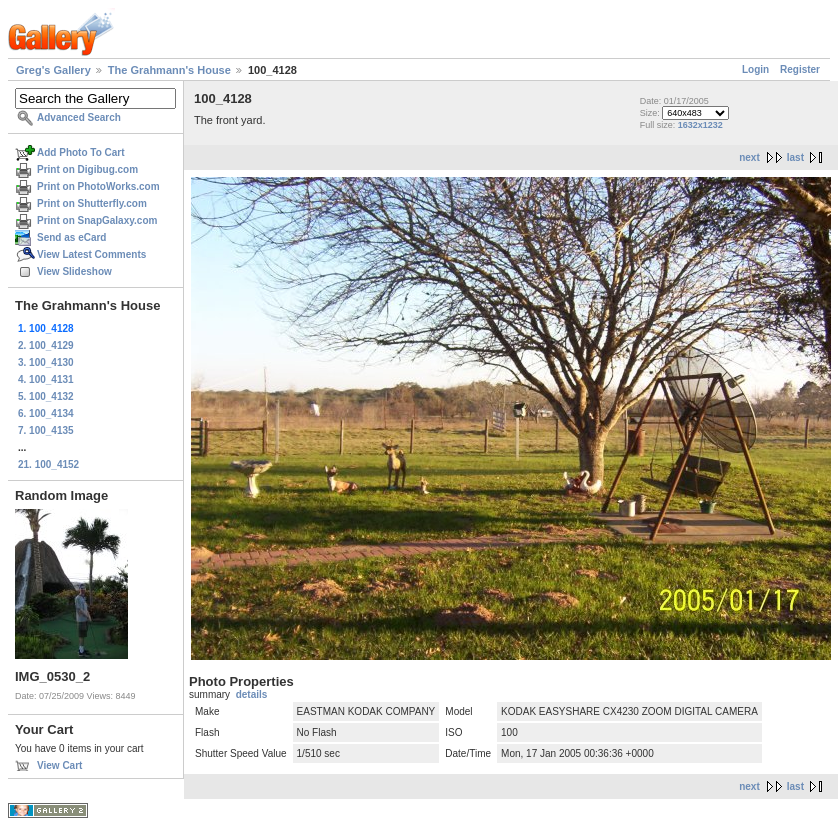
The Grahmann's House (169, 70)
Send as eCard (71, 237)
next (749, 157)
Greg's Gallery (53, 70)
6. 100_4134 (46, 413)
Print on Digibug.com (87, 169)
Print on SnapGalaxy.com (97, 220)
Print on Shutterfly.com (92, 203)
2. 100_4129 (46, 345)
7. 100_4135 (46, 430)
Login (755, 69)
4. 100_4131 (46, 379)
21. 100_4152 (48, 464)
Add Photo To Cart (81, 152)
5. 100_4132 (46, 396)
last (795, 157)
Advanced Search (79, 117)
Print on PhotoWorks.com (98, 186)
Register (800, 69)
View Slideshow (74, 271)
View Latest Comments (91, 254)
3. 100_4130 (46, 362)
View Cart (59, 765)
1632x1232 (700, 125)
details (252, 694)
